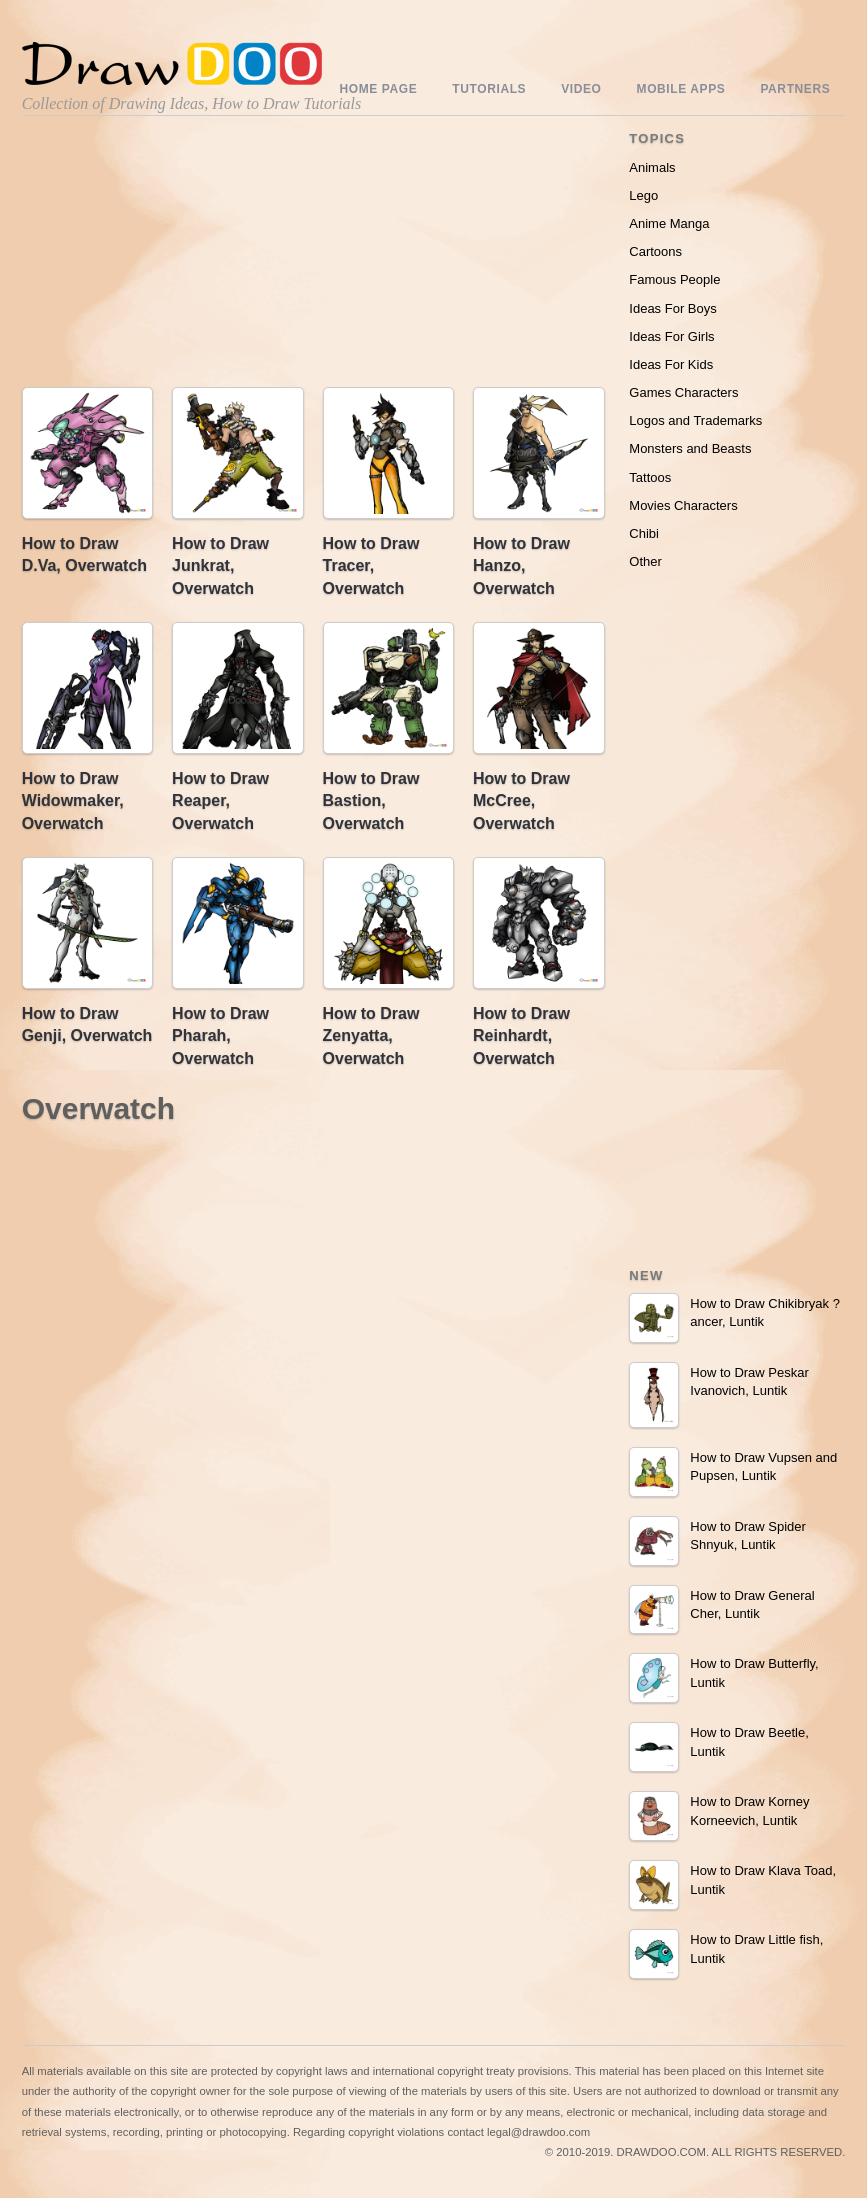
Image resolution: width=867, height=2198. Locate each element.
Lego (643, 195)
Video (581, 89)
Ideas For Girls (671, 336)
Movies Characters (683, 505)
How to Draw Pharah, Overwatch (220, 1036)
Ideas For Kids (671, 364)
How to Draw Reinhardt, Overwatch (521, 1036)
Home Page (379, 89)
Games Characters (683, 392)
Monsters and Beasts (690, 448)
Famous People (674, 279)
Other (645, 561)
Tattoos (650, 477)
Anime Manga (669, 223)
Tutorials (489, 89)
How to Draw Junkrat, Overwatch (220, 566)
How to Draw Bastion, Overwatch (371, 801)
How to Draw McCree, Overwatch (521, 801)
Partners (795, 89)
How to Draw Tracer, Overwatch (371, 566)
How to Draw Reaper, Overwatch (220, 801)
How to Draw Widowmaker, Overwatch (73, 801)
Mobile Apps (681, 89)
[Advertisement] (313, 256)
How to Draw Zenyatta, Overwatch (371, 1036)
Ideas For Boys (672, 308)
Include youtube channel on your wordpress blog (404, 2175)
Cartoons (655, 251)
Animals (652, 167)
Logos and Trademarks (695, 420)
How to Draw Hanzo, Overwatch (521, 566)
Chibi (644, 533)
